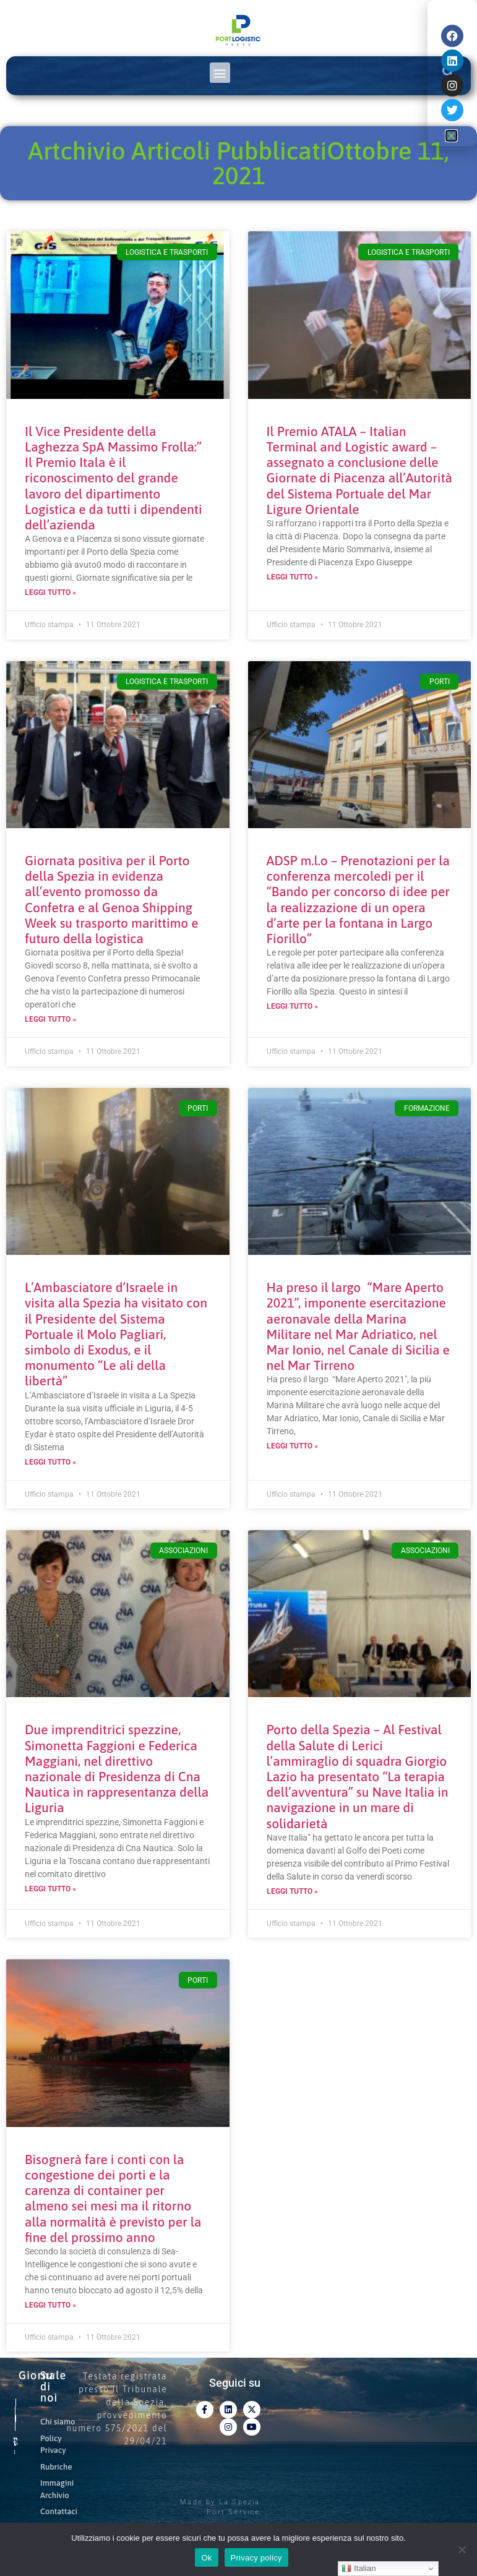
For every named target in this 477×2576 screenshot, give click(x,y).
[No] (461, 2549)
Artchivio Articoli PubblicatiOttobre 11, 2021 (238, 163)
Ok (206, 2557)
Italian (359, 2569)
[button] (220, 72)
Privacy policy (256, 2557)
